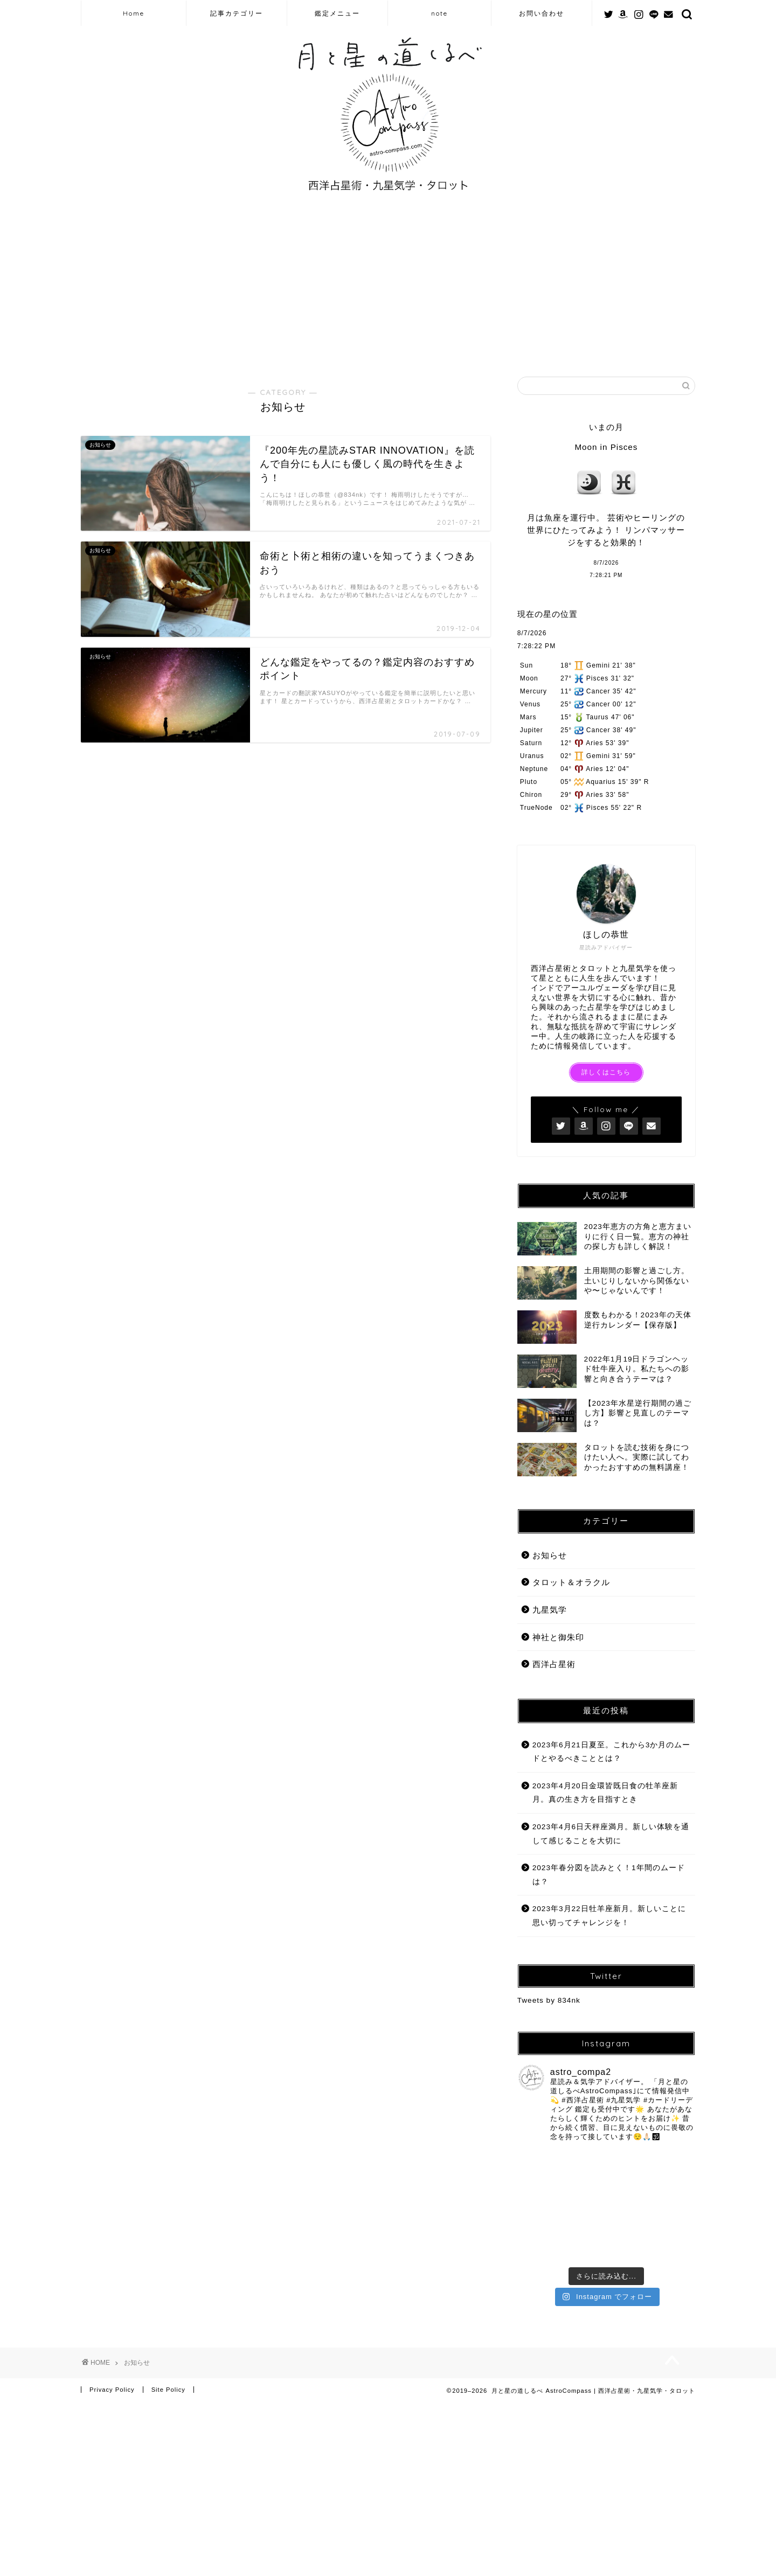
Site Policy (168, 2312)
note (439, 13)
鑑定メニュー (337, 13)
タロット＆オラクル (571, 1582)
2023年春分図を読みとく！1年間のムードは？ (608, 1875)
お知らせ (549, 1555)
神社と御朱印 (558, 1637)
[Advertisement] (388, 285)
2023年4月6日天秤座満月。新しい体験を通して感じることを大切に (610, 1834)
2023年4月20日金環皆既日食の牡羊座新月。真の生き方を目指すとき (605, 1793)
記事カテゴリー (236, 13)
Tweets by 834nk (548, 2000)
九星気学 (549, 1609)
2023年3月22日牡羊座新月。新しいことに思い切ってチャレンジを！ (609, 1916)
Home (133, 13)
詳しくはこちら (605, 1072)
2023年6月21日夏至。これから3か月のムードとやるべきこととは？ (611, 1752)
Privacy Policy (112, 2312)
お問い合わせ (541, 13)
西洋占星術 (554, 1664)
